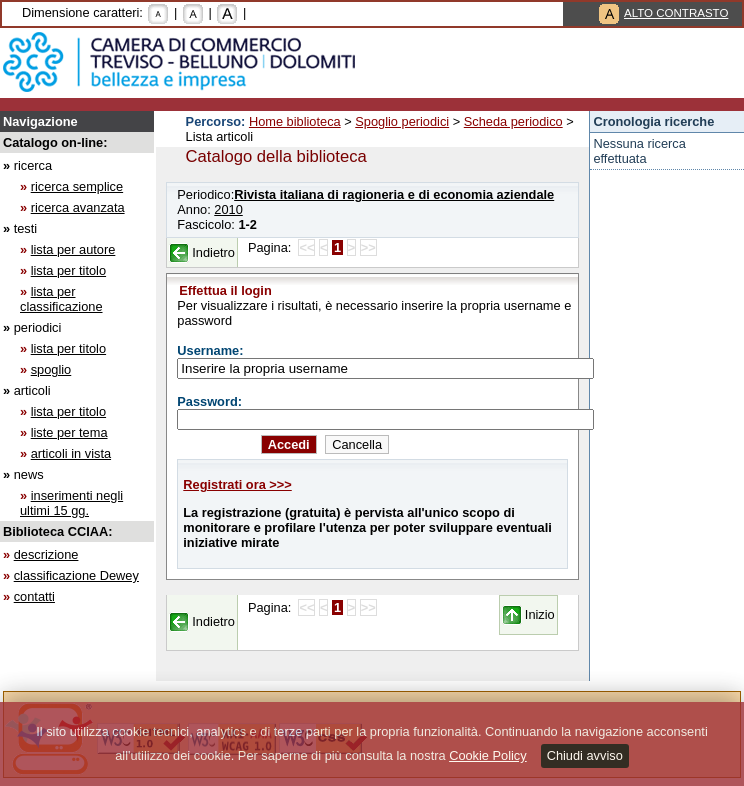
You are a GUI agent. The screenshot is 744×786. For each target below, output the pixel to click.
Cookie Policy (488, 755)
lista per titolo (68, 270)
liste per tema (69, 432)
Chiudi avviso (585, 755)
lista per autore (73, 249)
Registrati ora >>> (237, 484)
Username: (210, 350)
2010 (228, 209)
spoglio (51, 369)
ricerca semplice (77, 186)
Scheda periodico (513, 121)
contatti (34, 596)
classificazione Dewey (76, 575)
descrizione (46, 554)
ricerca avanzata (78, 207)
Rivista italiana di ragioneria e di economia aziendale (394, 194)
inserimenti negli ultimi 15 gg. (71, 503)
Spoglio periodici (402, 121)
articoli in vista (71, 453)
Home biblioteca (295, 121)
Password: (209, 401)
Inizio (540, 614)
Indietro (213, 252)
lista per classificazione (61, 299)
